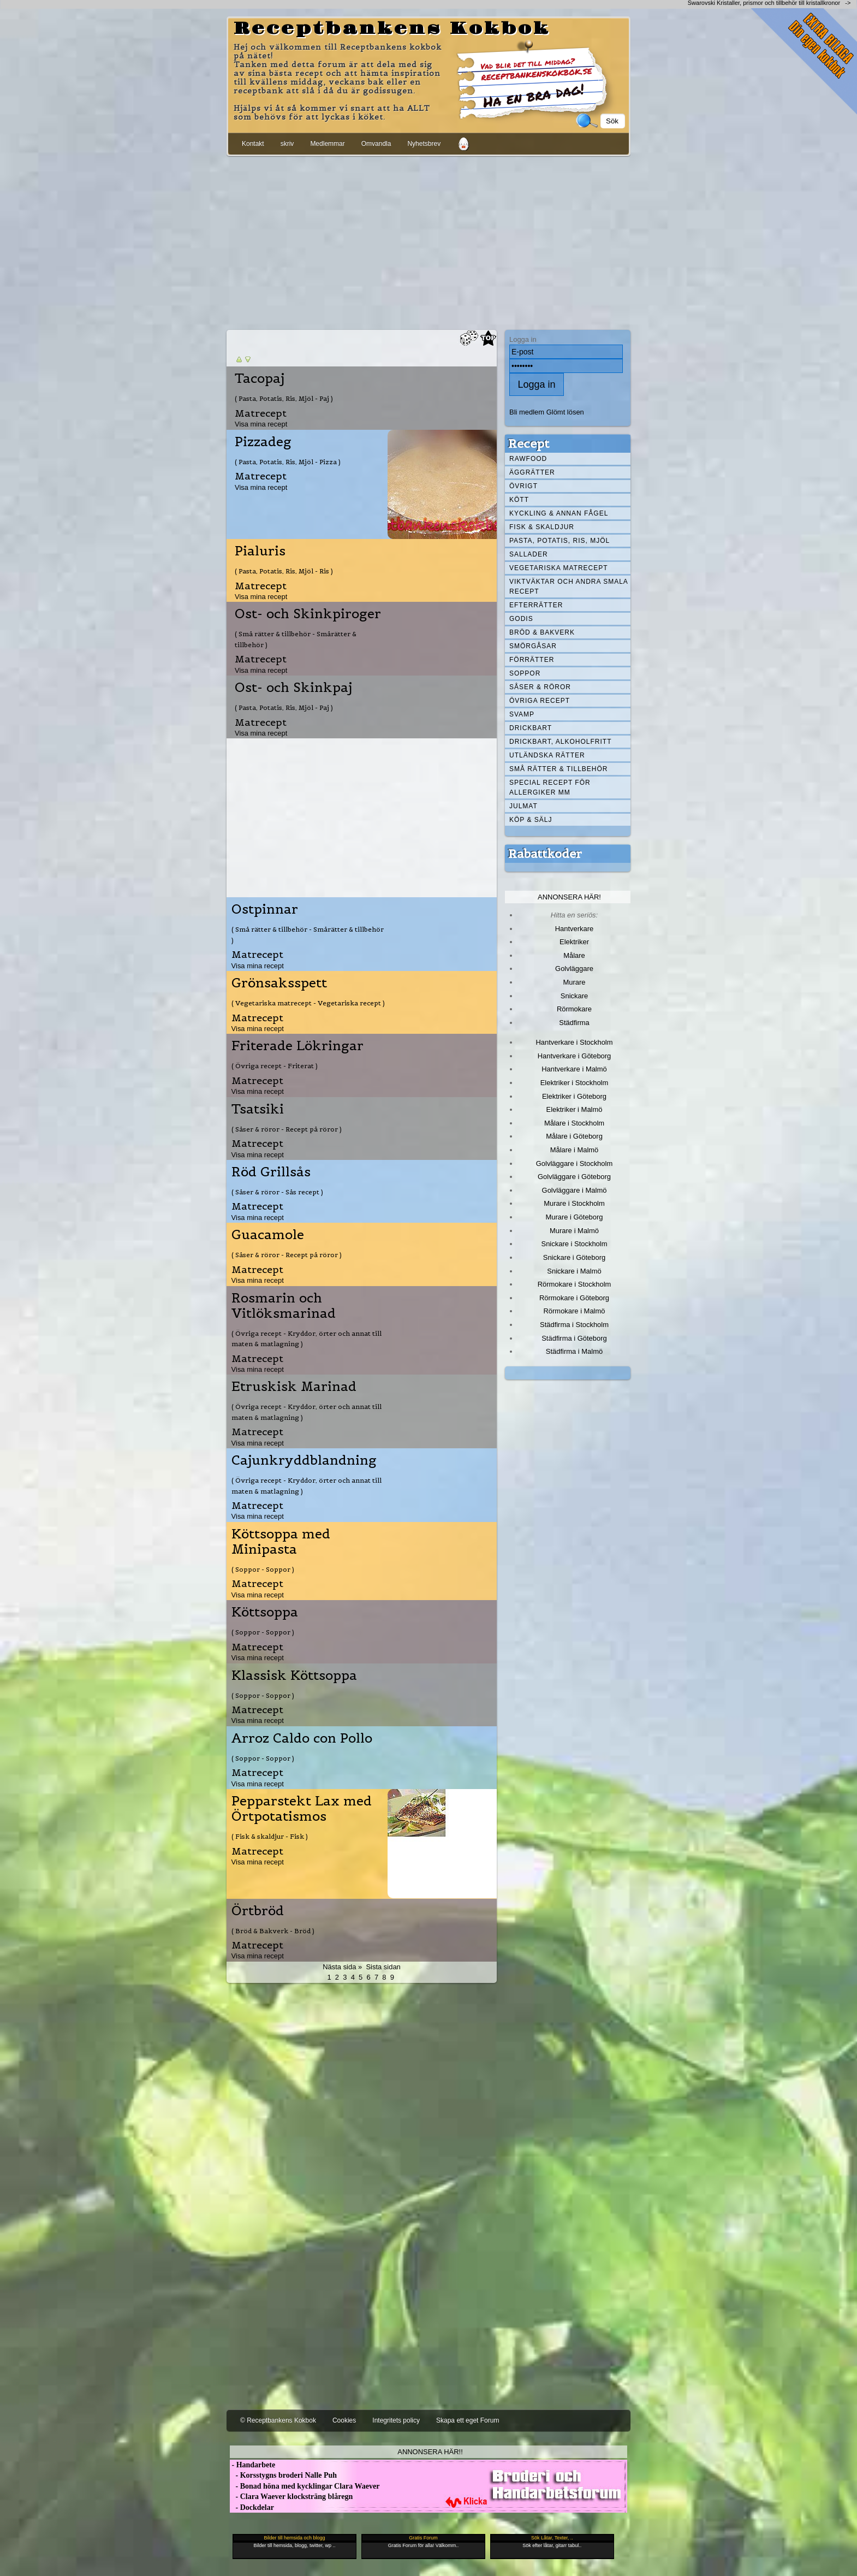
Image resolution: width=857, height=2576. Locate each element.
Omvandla (376, 143)
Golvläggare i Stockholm (574, 1163)
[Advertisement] (428, 240)
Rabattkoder (545, 853)
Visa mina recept (261, 424)
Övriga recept (539, 700)
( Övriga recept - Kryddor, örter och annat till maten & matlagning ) (306, 1338)
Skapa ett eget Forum (467, 2420)
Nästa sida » (342, 1967)
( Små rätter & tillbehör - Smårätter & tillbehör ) (295, 639)
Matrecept (261, 413)
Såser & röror (540, 687)
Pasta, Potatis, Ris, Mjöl (559, 540)
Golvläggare (574, 968)
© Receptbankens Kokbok (278, 2420)
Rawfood (528, 459)
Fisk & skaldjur (541, 527)
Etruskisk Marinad (293, 1386)
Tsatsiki (257, 1109)
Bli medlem (526, 412)
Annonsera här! (569, 897)
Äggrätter (532, 472)
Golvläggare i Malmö (574, 1190)
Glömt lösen (565, 412)
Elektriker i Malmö (574, 1109)
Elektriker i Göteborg (574, 1096)
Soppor (524, 673)
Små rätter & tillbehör (558, 769)
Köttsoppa (264, 1612)
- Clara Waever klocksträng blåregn (291, 2496)
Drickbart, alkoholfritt (560, 741)
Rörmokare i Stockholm (574, 1284)
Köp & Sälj (530, 820)
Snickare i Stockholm (574, 1244)
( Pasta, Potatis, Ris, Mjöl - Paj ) (284, 398)
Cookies (344, 2420)
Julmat (523, 806)
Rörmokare (574, 1009)
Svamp (521, 714)
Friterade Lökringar (297, 1045)
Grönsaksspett (279, 983)
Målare (574, 955)
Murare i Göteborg (574, 1217)
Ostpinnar (264, 909)
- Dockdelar (252, 2507)
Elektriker (574, 942)
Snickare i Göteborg (574, 1257)
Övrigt (523, 486)
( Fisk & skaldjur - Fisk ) (269, 1836)
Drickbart (530, 728)
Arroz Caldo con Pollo (301, 1738)
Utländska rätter (547, 755)
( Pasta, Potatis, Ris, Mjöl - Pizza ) (288, 462)
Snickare (574, 996)
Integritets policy (396, 2420)
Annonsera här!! (429, 2452)
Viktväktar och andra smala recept (568, 586)
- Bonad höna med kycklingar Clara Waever (304, 2486)
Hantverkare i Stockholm (573, 1042)
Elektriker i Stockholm (574, 1083)
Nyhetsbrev (424, 143)
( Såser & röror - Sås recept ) (277, 1192)
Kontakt (253, 143)
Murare (574, 982)
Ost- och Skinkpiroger (308, 613)
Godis (521, 619)
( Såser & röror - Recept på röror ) (286, 1129)
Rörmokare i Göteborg (574, 1298)
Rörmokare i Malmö (574, 1311)
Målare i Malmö (574, 1150)
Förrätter (531, 660)
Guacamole (267, 1234)
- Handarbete (252, 2465)
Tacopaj (259, 378)
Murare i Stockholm (574, 1203)
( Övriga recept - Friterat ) (274, 1066)
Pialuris (260, 551)
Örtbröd (257, 1910)
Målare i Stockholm (574, 1123)
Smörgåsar (533, 646)
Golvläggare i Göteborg (574, 1176)
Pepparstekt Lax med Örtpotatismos (301, 1808)
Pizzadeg (263, 441)
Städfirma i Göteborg (574, 1338)
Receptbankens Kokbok (392, 29)
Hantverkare (574, 929)
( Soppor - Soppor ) (262, 1569)
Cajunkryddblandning (304, 1460)
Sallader (528, 554)
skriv (287, 143)
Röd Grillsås (271, 1172)
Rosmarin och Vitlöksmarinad (283, 1305)
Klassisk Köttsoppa (294, 1675)
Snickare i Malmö (574, 1271)
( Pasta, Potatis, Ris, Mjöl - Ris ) (284, 571)
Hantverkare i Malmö (574, 1069)
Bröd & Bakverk (542, 632)
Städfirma (574, 1022)
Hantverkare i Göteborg (574, 1056)
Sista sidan (383, 1967)
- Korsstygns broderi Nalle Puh (283, 2475)
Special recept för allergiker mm (550, 787)
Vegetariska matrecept (558, 568)
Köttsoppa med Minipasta (280, 1541)
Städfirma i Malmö (574, 1351)
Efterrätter (536, 605)
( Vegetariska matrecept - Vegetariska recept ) (308, 1003)
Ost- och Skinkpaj (293, 687)
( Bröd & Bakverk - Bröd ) (272, 1931)
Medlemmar (327, 143)
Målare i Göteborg (574, 1136)
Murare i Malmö (574, 1231)
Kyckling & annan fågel (558, 513)
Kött (519, 500)
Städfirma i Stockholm (574, 1324)
